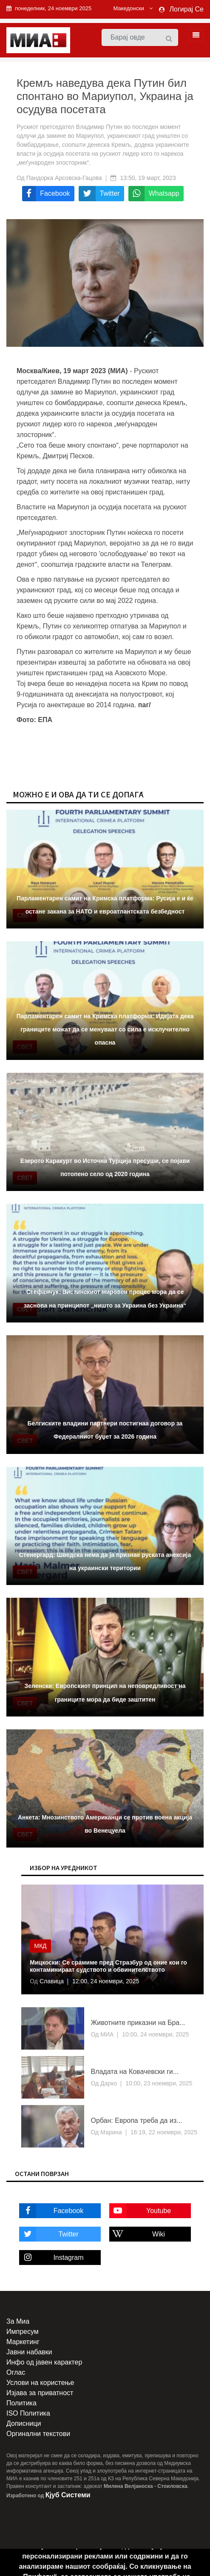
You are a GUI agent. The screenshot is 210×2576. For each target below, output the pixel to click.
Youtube (140, 2210)
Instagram (51, 2257)
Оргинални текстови (38, 2433)
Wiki (137, 2234)
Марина (110, 2132)
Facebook (51, 2210)
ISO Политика (28, 2413)
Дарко (108, 2083)
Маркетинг (23, 2341)
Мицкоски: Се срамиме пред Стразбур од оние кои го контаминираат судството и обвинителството (108, 1966)
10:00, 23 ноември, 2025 (158, 2083)
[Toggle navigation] (193, 35)
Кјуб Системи (68, 2495)
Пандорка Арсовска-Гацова (64, 177)
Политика (21, 2403)
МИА (106, 2034)
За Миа (17, 2321)
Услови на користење (40, 2382)
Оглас (15, 2372)
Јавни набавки (29, 2352)
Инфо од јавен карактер (44, 2362)
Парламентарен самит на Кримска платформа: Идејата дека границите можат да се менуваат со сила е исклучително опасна (105, 1029)
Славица (51, 1981)
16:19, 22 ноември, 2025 (164, 2132)
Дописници (23, 2423)
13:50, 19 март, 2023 (148, 177)
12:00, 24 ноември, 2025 (105, 1981)
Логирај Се (187, 9)
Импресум (22, 2331)
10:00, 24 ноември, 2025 (155, 2034)
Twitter (49, 2234)
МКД (40, 1945)
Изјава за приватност (39, 2392)
